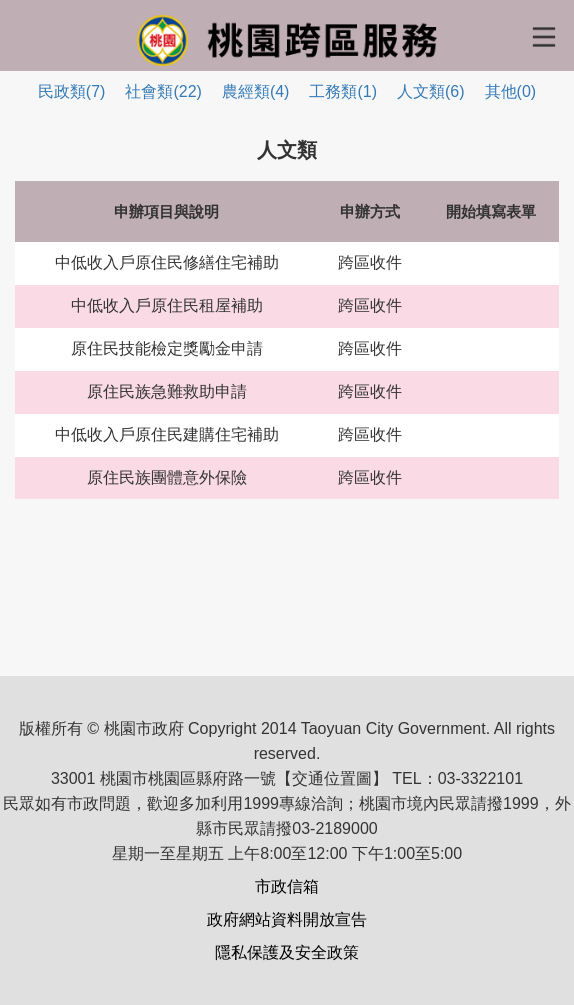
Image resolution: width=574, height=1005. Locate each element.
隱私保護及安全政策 (287, 952)
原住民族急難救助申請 (167, 391)
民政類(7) (72, 91)
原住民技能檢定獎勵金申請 (167, 348)
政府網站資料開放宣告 (287, 919)
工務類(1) (343, 91)
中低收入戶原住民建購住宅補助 (167, 434)
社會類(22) (163, 91)
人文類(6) (431, 91)
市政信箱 (287, 886)
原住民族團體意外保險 (167, 477)
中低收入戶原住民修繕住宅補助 (167, 262)
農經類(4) (256, 91)
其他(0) (511, 91)
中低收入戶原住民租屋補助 (167, 305)
